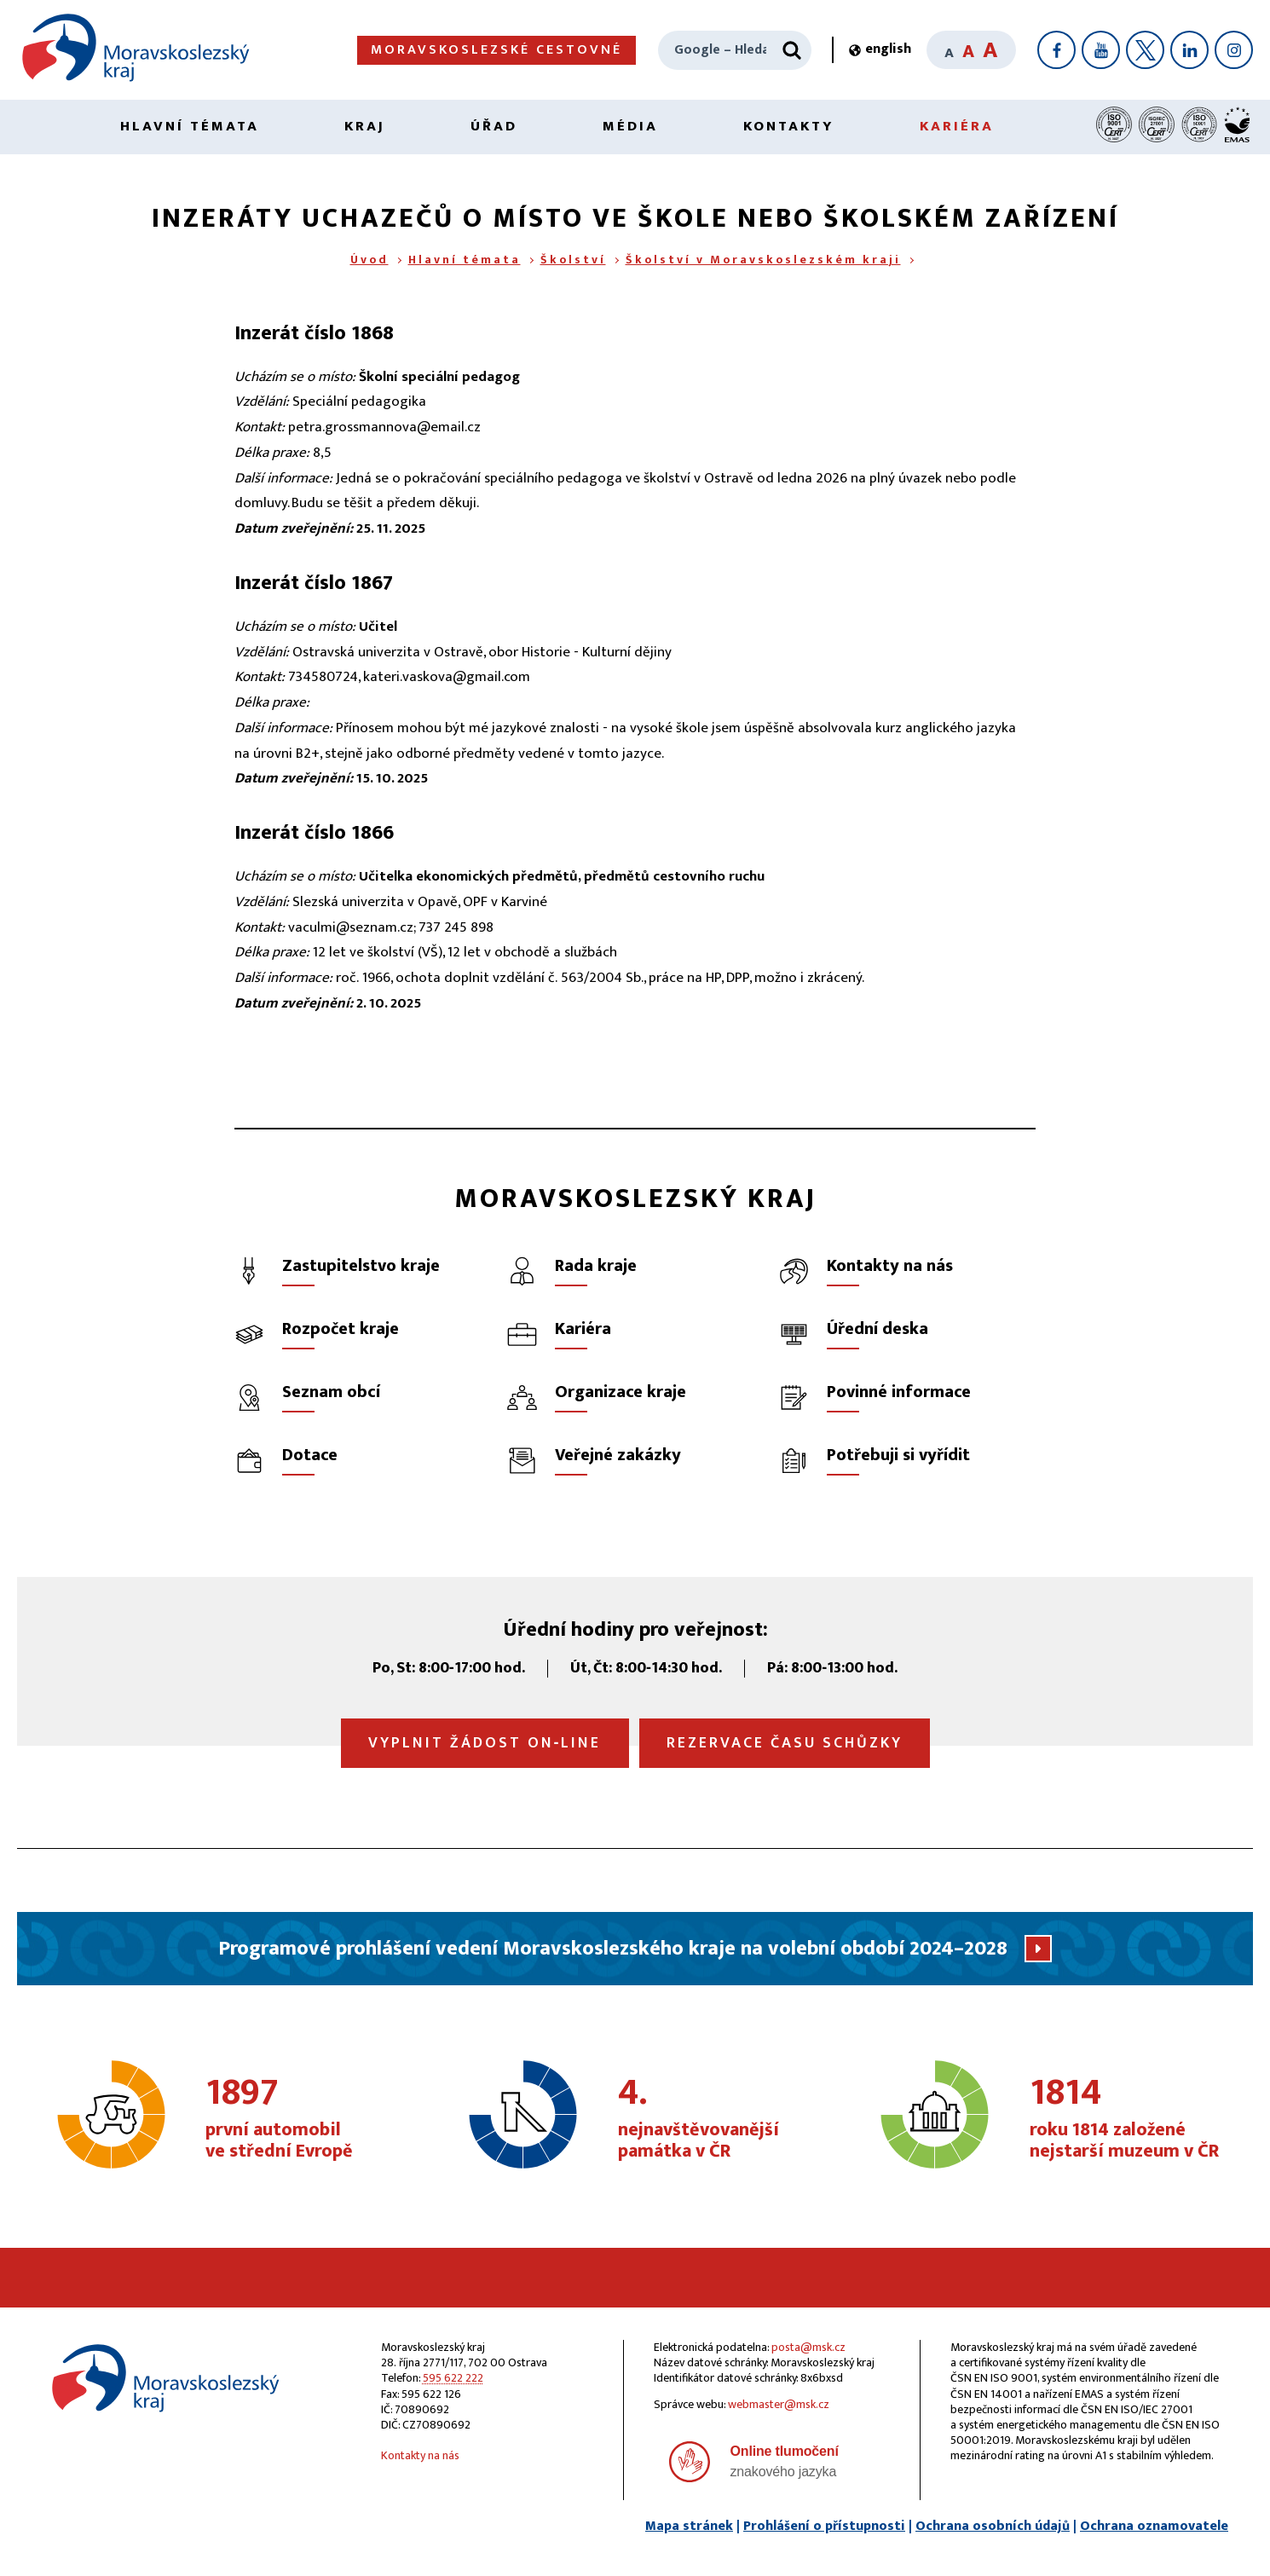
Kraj (364, 126)
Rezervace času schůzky (785, 1743)
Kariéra (957, 126)
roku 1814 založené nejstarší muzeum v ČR (1125, 2119)
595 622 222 (453, 2378)
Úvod (369, 259)
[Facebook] (1056, 50)
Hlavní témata (189, 126)
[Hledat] (791, 50)
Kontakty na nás (420, 2455)
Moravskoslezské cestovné (496, 49)
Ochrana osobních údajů (992, 2526)
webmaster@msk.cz (778, 2404)
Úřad (493, 126)
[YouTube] (1101, 50)
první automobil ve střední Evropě (300, 2119)
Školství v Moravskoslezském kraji (763, 259)
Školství (573, 259)
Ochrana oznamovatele (1154, 2526)
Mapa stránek (689, 2526)
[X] (1145, 50)
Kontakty (788, 126)
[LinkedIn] (1189, 50)
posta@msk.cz (808, 2347)
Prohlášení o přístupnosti (824, 2526)
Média (630, 126)
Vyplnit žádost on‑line (485, 1743)
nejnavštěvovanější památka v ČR (713, 2119)
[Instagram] (1234, 50)
